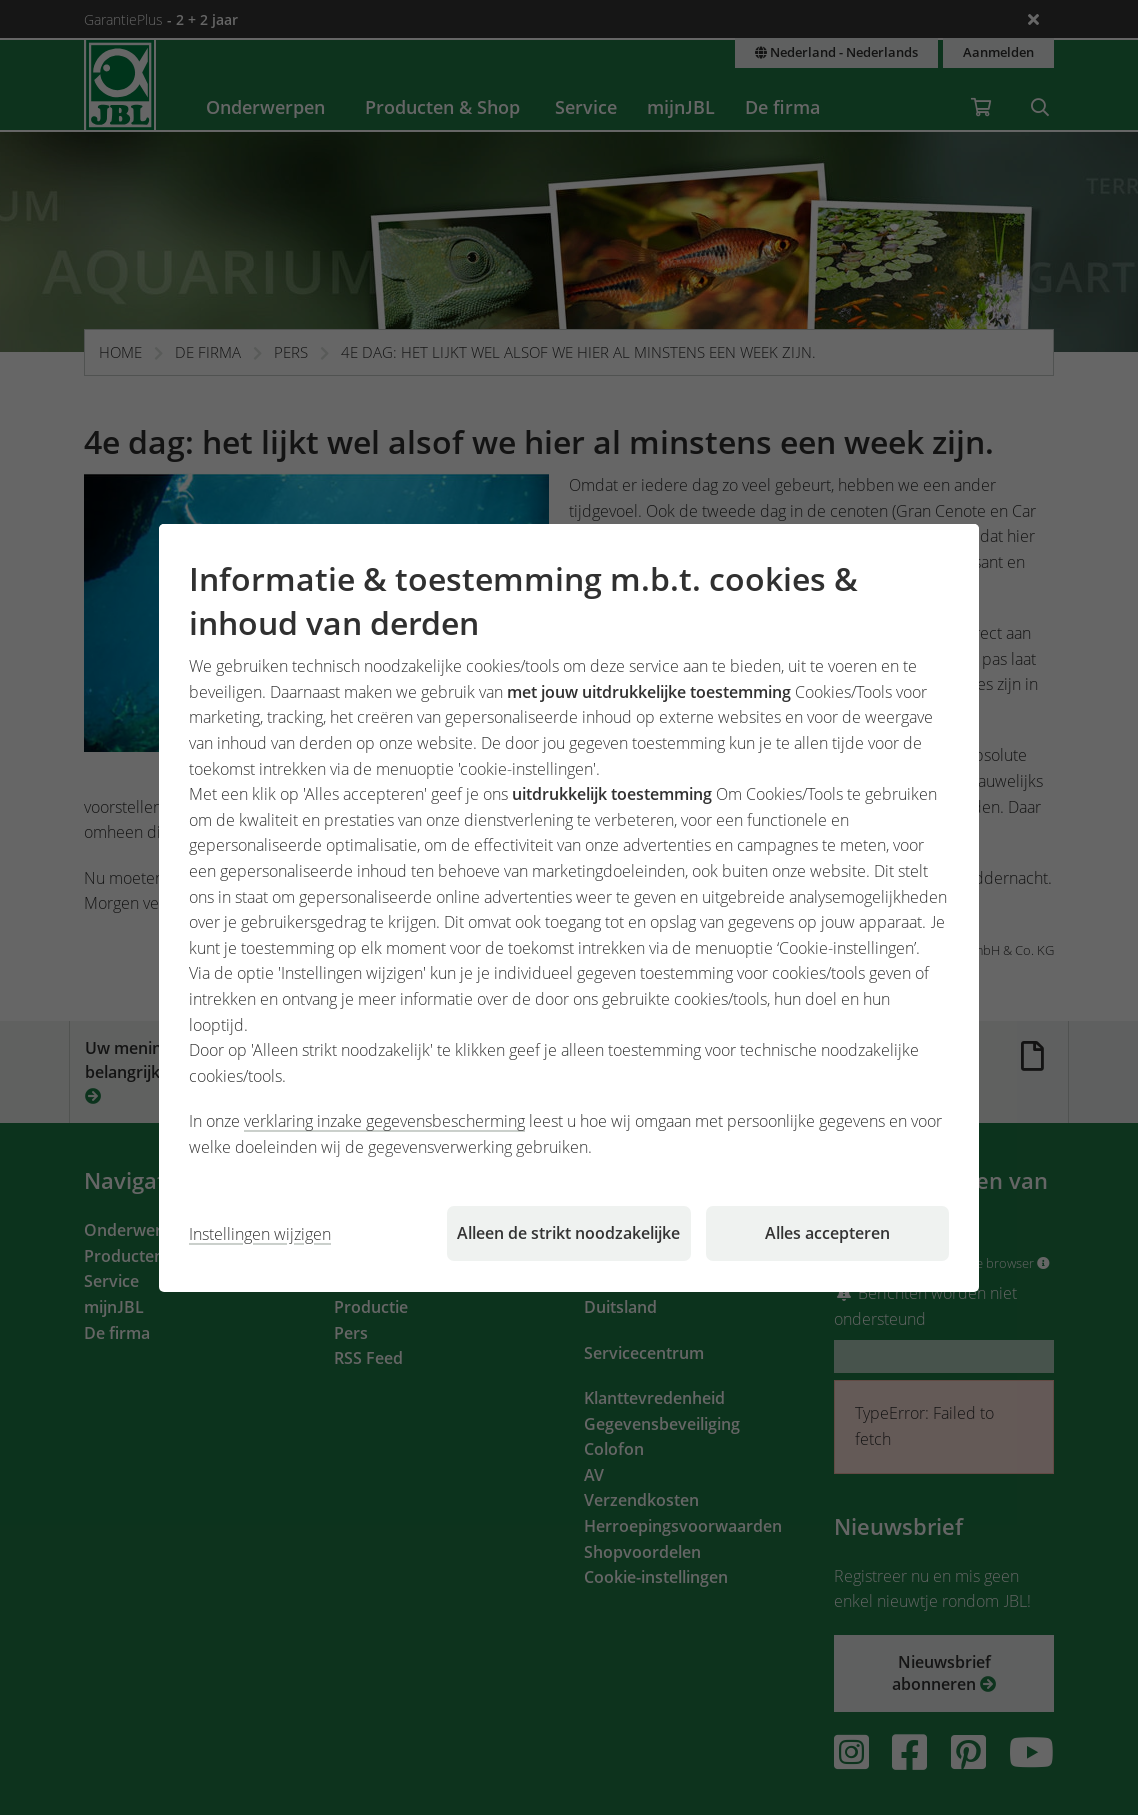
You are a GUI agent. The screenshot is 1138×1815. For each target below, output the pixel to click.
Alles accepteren (827, 1233)
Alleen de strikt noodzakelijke (568, 1233)
